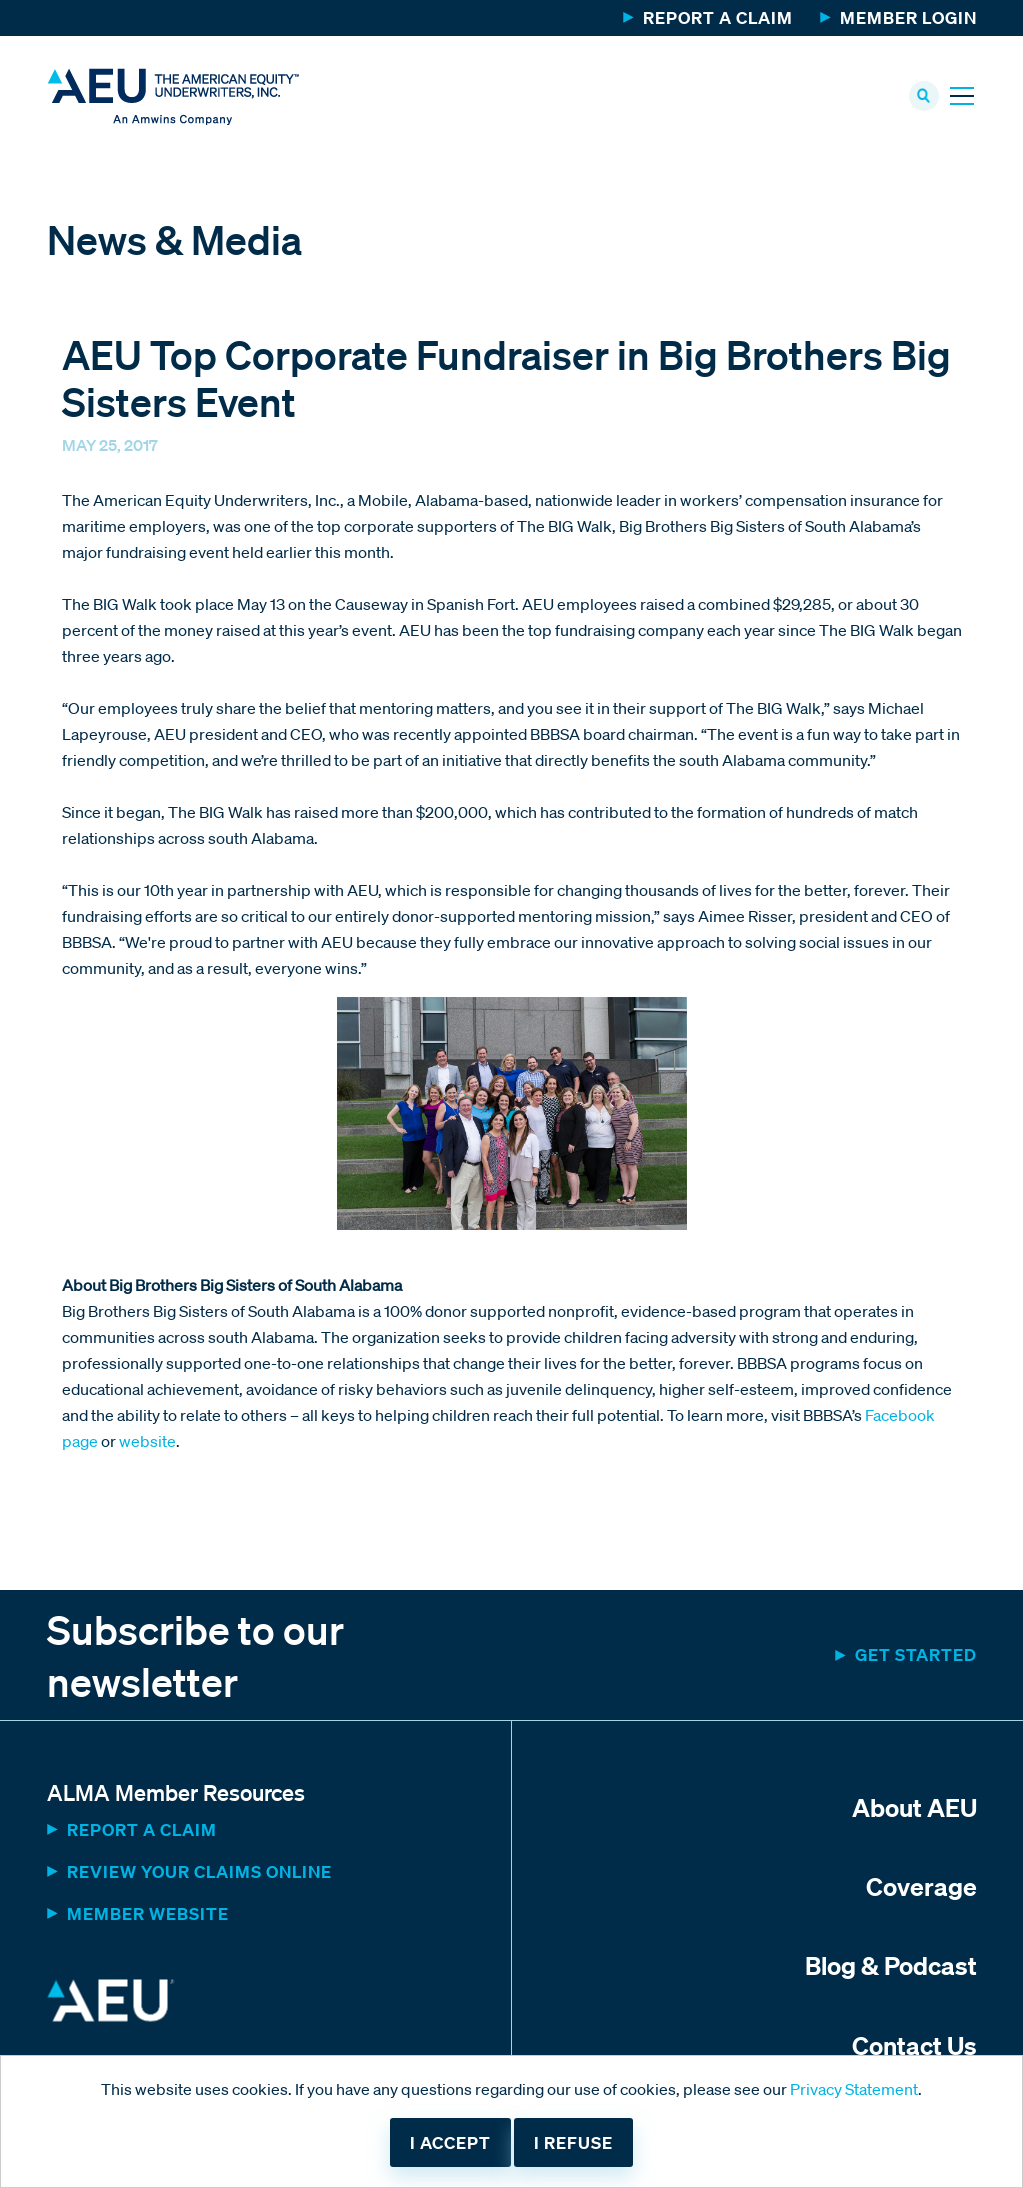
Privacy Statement (854, 2089)
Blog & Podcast (891, 1965)
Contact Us (914, 2045)
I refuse (573, 2142)
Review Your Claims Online (199, 1871)
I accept (450, 2142)
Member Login (908, 17)
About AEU (914, 1807)
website (147, 1441)
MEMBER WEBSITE (148, 1913)
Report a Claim (718, 17)
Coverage (921, 1886)
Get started (916, 1654)
